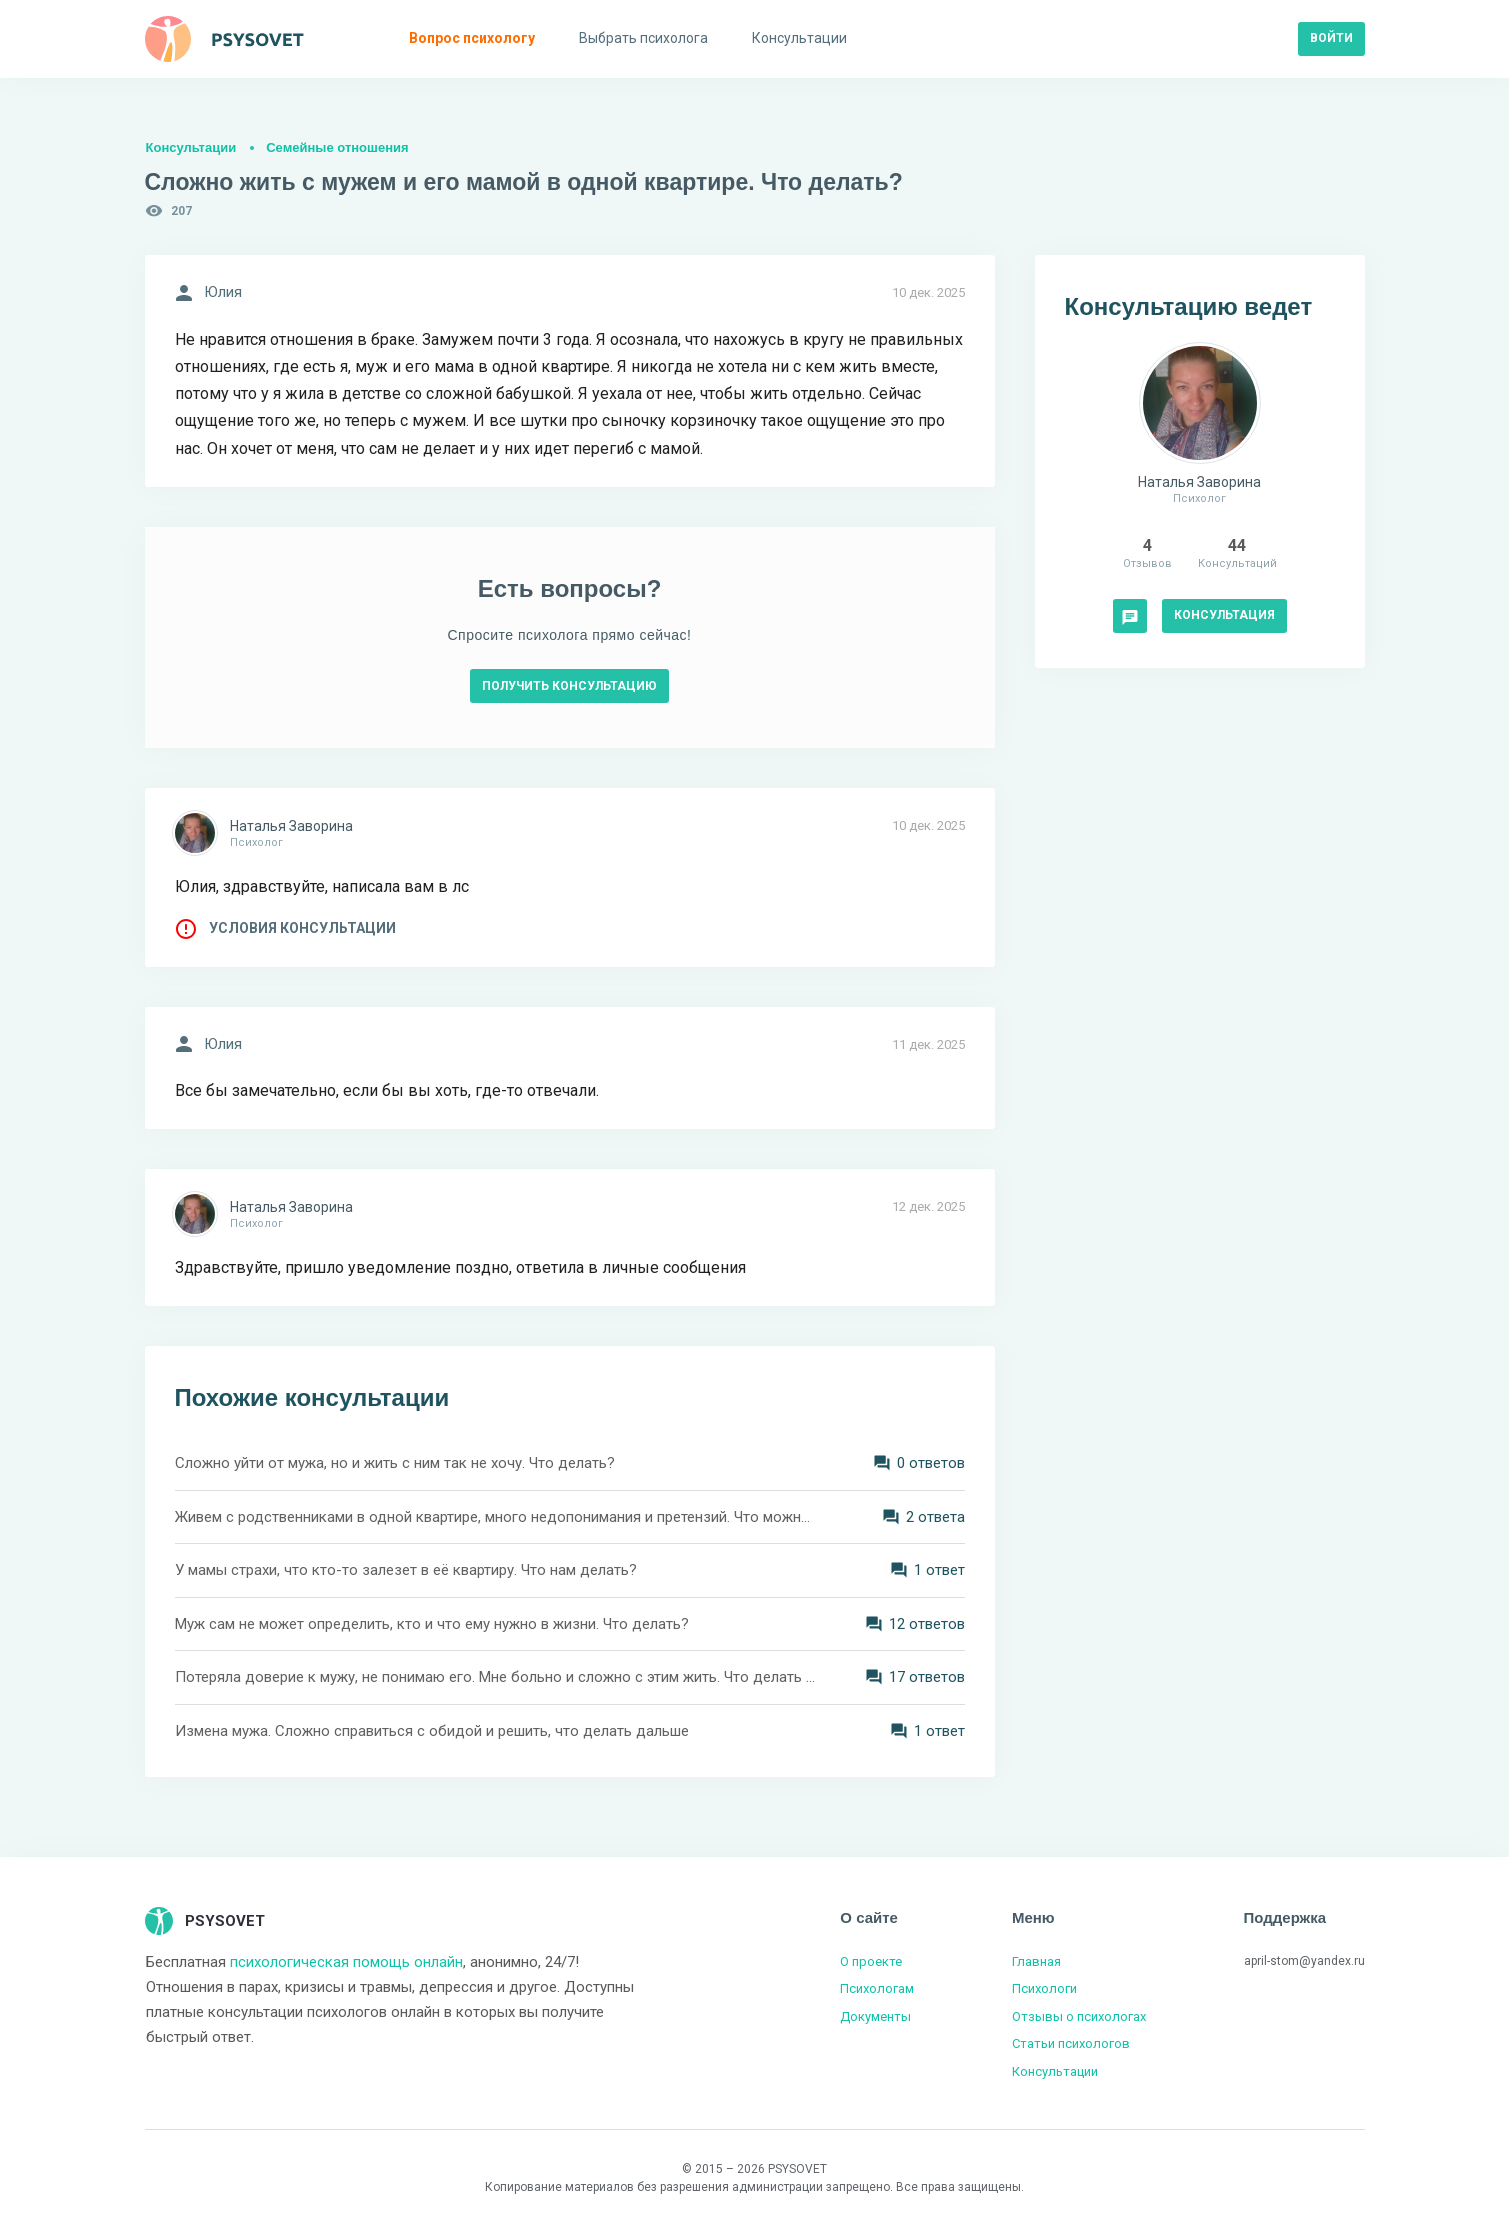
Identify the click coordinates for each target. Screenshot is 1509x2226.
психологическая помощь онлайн (346, 1962)
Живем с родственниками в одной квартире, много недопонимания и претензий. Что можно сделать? (495, 1517)
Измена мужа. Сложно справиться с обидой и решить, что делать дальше (432, 1731)
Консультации (191, 147)
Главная (1036, 1961)
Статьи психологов (1071, 2043)
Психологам (877, 1988)
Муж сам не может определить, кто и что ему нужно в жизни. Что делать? (432, 1624)
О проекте (871, 1961)
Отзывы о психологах (1079, 2016)
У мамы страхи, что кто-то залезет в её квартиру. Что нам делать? (406, 1570)
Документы (875, 2016)
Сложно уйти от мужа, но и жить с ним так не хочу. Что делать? (395, 1463)
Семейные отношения (337, 147)
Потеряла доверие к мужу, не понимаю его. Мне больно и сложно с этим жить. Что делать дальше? (495, 1677)
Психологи (1044, 1988)
